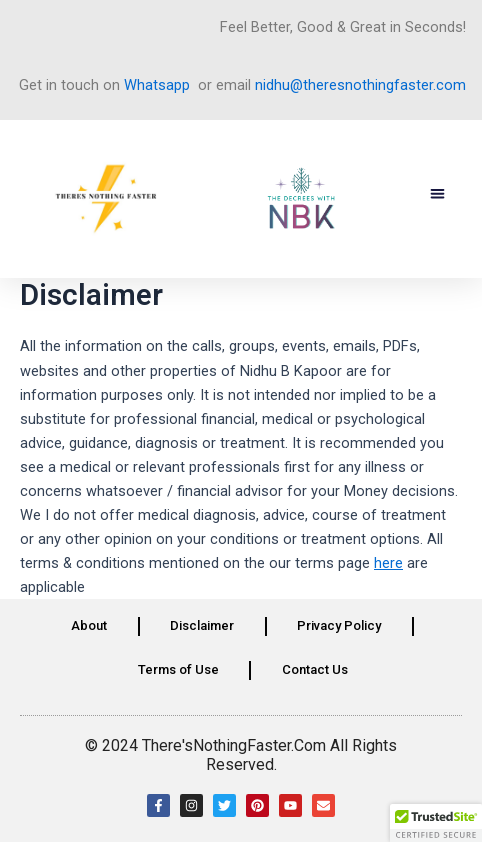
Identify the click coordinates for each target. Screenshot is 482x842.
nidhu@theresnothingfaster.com (360, 85)
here (388, 563)
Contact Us (315, 669)
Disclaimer (202, 625)
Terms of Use (178, 669)
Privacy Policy (339, 625)
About (89, 625)
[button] (438, 194)
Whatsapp (157, 85)
